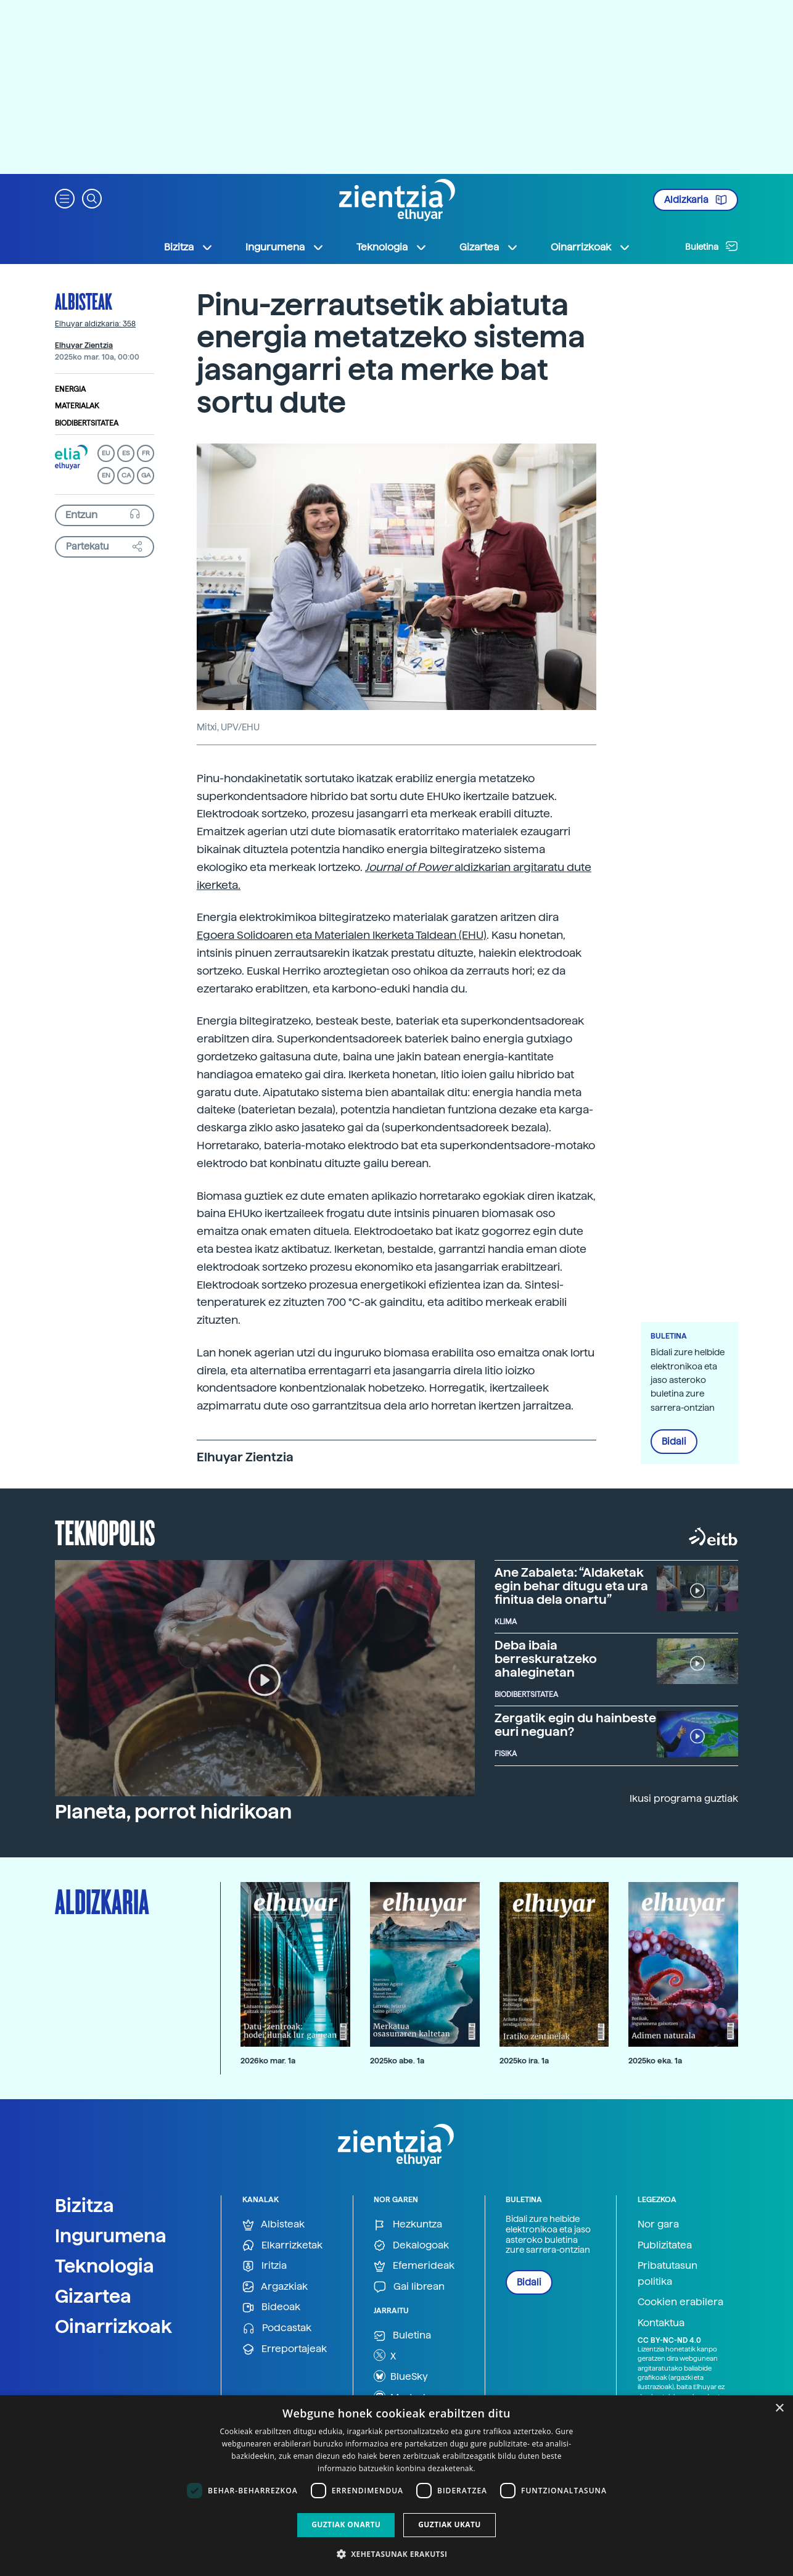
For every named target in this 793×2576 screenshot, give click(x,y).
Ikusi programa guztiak (684, 1798)
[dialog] (396, 2485)
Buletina (711, 246)
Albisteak (83, 301)
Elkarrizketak (282, 2245)
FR (146, 453)
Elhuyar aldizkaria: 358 (95, 324)
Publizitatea (665, 2245)
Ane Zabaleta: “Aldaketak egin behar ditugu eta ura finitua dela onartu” (571, 1586)
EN (106, 475)
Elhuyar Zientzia (84, 345)
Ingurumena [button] (284, 247)
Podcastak (276, 2328)
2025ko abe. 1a (397, 2060)
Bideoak (271, 2307)
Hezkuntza (408, 2224)
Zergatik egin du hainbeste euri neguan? (575, 1725)
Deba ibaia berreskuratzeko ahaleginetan (546, 1659)
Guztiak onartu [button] (345, 2524)
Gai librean (409, 2287)
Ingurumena (110, 2235)
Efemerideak (414, 2266)
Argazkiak (275, 2287)
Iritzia (264, 2266)
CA (126, 475)
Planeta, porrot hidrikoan (173, 1811)
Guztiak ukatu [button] (449, 2524)
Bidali (674, 1441)
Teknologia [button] (391, 247)
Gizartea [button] (489, 247)
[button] (65, 197)
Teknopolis (105, 1531)
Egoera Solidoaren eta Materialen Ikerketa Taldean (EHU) (342, 934)
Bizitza (84, 2205)
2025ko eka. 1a (655, 2060)
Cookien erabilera (680, 2302)
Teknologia (104, 2266)
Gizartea (93, 2296)
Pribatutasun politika (667, 2273)
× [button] (779, 2408)
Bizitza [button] (188, 247)
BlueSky (401, 2376)
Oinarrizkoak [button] (591, 247)
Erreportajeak (284, 2349)
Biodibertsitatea (86, 423)
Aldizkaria (695, 200)
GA (145, 475)
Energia (70, 389)
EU (106, 453)
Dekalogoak (411, 2245)
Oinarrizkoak (113, 2326)
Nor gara (658, 2224)
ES (125, 453)
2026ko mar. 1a (267, 2060)
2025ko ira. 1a (524, 2060)
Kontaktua (661, 2323)
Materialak (77, 406)
